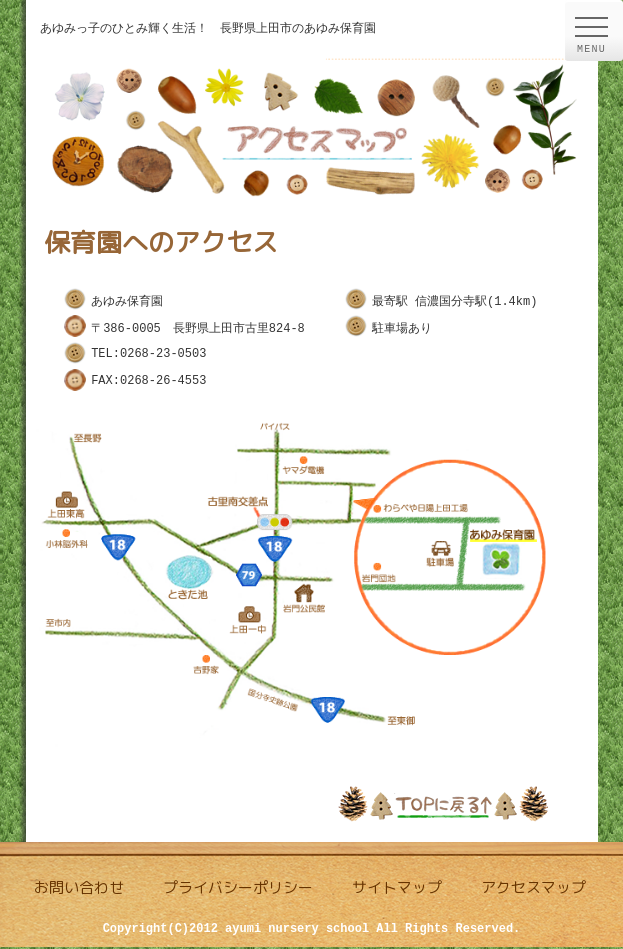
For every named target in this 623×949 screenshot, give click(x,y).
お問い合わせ (79, 889)
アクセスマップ (533, 889)
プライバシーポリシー (238, 889)
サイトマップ (397, 889)
